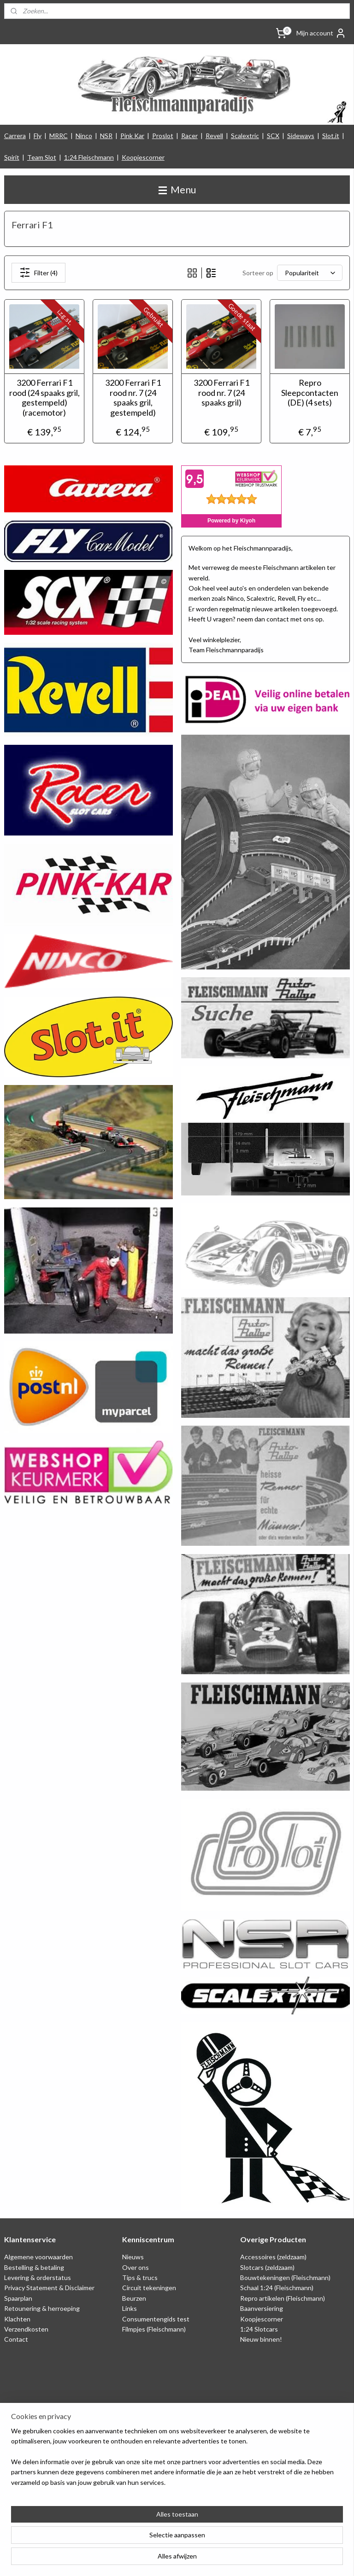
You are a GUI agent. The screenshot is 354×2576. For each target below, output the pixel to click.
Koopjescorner (143, 157)
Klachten (17, 2319)
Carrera (15, 135)
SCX (273, 135)
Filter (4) (38, 272)
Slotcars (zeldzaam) (267, 2267)
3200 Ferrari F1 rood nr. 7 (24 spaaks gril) (221, 393)
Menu (177, 189)
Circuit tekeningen (149, 2288)
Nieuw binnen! (261, 2339)
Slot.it (330, 135)
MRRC (58, 135)
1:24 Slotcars (259, 2329)
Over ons (135, 2267)
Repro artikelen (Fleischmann (281, 2298)
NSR (106, 135)
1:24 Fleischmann (89, 157)
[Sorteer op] (309, 273)
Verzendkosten (26, 2329)
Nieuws (133, 2257)
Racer (189, 135)
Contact (16, 2339)
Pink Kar (132, 135)
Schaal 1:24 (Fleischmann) (276, 2288)
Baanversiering (261, 2308)
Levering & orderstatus (37, 2277)
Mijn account (321, 33)
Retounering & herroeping (42, 2308)
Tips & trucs (140, 2277)
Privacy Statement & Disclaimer (49, 2288)
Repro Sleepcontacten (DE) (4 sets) (309, 393)
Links (129, 2308)
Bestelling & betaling (34, 2267)
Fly (37, 135)
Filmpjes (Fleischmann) (154, 2329)
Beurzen (134, 2298)
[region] (116, 2529)
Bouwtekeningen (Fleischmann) (285, 2277)
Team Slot (41, 157)
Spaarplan (18, 2298)
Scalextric (245, 135)
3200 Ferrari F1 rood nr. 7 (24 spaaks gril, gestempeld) (133, 398)
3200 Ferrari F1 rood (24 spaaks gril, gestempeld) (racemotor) (44, 398)
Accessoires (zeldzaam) (273, 2257)
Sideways (300, 135)
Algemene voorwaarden (38, 2257)
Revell (214, 135)
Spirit (11, 157)
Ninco (84, 135)
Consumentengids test (155, 2319)
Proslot (162, 135)
